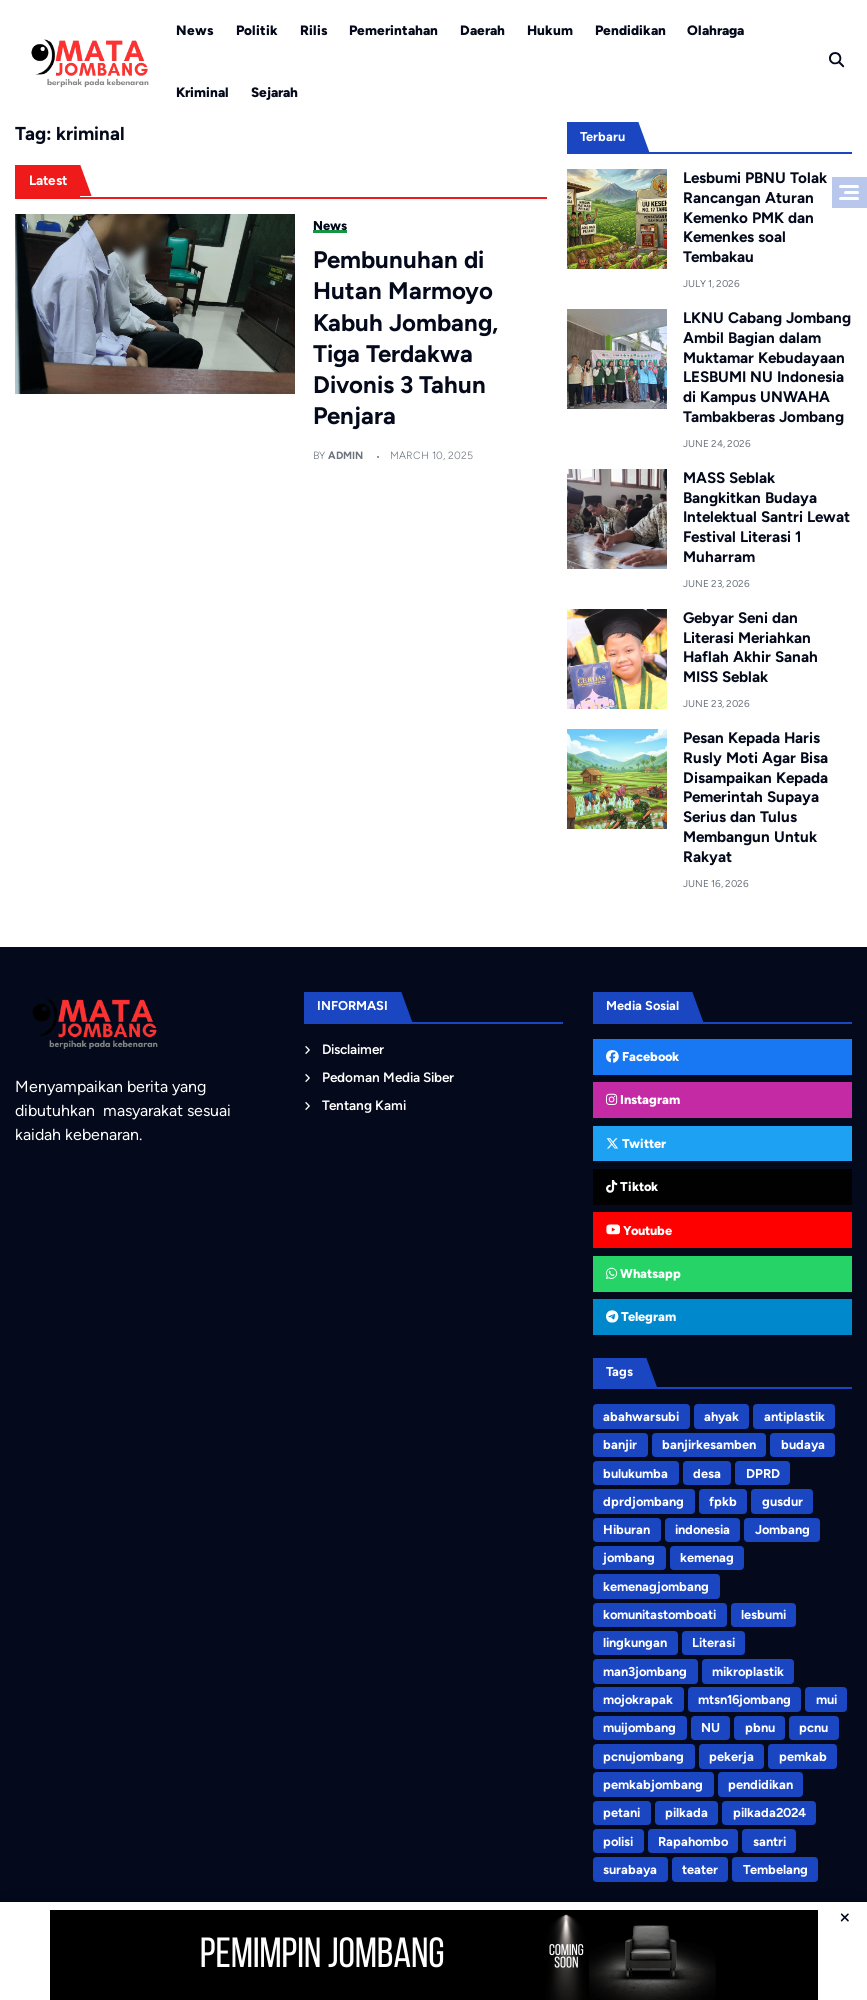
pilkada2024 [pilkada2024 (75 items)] (768, 1808)
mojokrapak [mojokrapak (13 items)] (638, 1696)
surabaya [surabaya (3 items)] (630, 1864)
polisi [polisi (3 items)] (618, 1836)
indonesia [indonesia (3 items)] (702, 1527)
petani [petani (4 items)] (621, 1808)
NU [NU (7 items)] (710, 1724)
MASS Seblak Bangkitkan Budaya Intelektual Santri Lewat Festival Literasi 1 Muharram (766, 516)
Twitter (636, 1142)
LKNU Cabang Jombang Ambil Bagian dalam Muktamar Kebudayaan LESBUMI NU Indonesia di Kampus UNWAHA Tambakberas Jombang (767, 367)
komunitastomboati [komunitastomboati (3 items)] (659, 1611)
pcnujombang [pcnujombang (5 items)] (643, 1752)
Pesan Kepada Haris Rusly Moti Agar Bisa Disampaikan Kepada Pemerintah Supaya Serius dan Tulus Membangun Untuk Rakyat (755, 796)
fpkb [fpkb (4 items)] (723, 1499)
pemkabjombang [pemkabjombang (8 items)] (653, 1780)
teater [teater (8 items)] (700, 1864)
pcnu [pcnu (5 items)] (813, 1724)
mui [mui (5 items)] (825, 1696)
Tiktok (632, 1185)
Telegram (641, 1315)
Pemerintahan (393, 30)
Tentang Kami (364, 1103)
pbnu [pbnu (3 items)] (759, 1724)
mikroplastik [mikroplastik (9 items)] (748, 1668)
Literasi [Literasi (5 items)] (713, 1639)
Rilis (314, 30)
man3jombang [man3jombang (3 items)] (645, 1668)
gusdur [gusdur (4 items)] (781, 1499)
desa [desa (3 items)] (707, 1471)
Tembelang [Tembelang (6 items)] (774, 1864)
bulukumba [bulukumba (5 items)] (635, 1471)
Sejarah (274, 92)
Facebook (642, 1055)
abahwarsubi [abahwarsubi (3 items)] (641, 1415)
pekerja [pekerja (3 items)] (731, 1752)
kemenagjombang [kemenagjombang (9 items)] (656, 1583)
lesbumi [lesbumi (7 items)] (763, 1611)
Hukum (550, 30)
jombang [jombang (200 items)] (629, 1555)
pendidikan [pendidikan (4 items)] (760, 1780)
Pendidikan (630, 30)
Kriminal (202, 92)
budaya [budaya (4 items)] (802, 1443)
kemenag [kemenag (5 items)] (707, 1555)
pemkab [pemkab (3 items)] (802, 1752)
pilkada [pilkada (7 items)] (686, 1808)
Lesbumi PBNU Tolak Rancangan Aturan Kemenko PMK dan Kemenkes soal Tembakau (755, 217)
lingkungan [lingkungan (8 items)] (635, 1639)
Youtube (639, 1228)
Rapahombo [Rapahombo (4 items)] (693, 1836)
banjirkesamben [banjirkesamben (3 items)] (709, 1443)
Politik (257, 30)
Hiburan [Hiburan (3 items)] (626, 1527)
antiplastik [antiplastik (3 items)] (793, 1415)
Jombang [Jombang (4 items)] (781, 1527)
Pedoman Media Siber (388, 1075)
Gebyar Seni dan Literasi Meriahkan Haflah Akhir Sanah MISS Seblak (750, 646)
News (195, 30)
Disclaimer (353, 1047)
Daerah (482, 30)
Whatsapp (643, 1272)
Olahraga (715, 30)
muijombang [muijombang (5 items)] (639, 1724)
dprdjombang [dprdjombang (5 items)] (643, 1499)
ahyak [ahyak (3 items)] (721, 1415)
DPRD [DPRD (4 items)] (762, 1471)
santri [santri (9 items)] (768, 1836)
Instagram (643, 1098)
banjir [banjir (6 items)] (620, 1443)
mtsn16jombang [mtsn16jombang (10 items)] (744, 1696)
